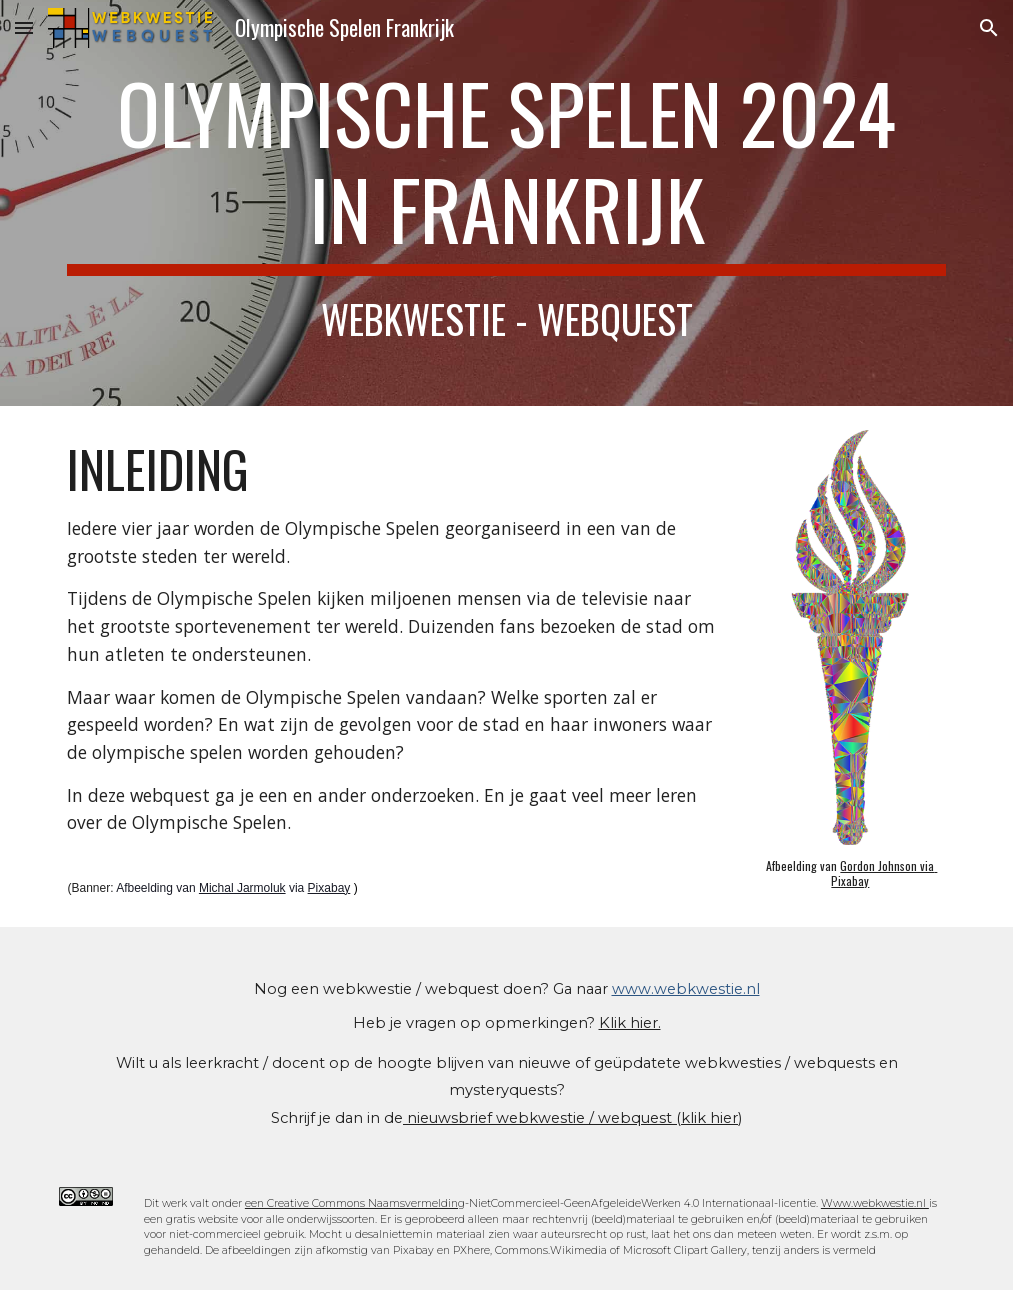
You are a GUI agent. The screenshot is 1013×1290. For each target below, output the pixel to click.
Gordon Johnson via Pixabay (884, 872)
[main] (506, 203)
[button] (24, 27)
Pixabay (329, 888)
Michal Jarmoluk (242, 888)
